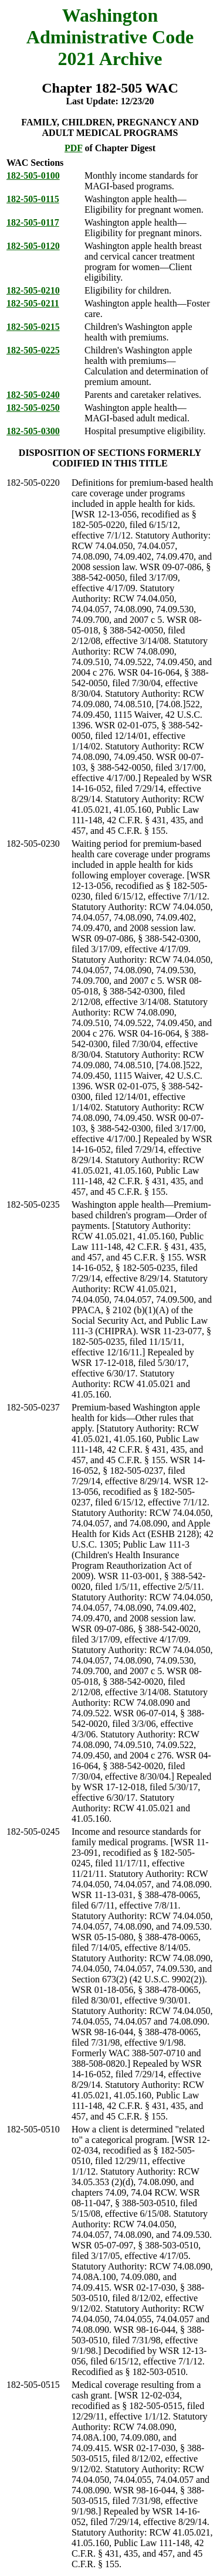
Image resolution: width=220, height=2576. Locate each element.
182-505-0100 (33, 175)
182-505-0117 (32, 222)
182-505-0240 (33, 395)
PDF (74, 148)
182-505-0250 (33, 408)
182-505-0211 (32, 303)
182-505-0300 (33, 431)
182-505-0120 (33, 246)
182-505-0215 (33, 327)
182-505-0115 (32, 199)
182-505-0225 (33, 350)
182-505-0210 (33, 290)
